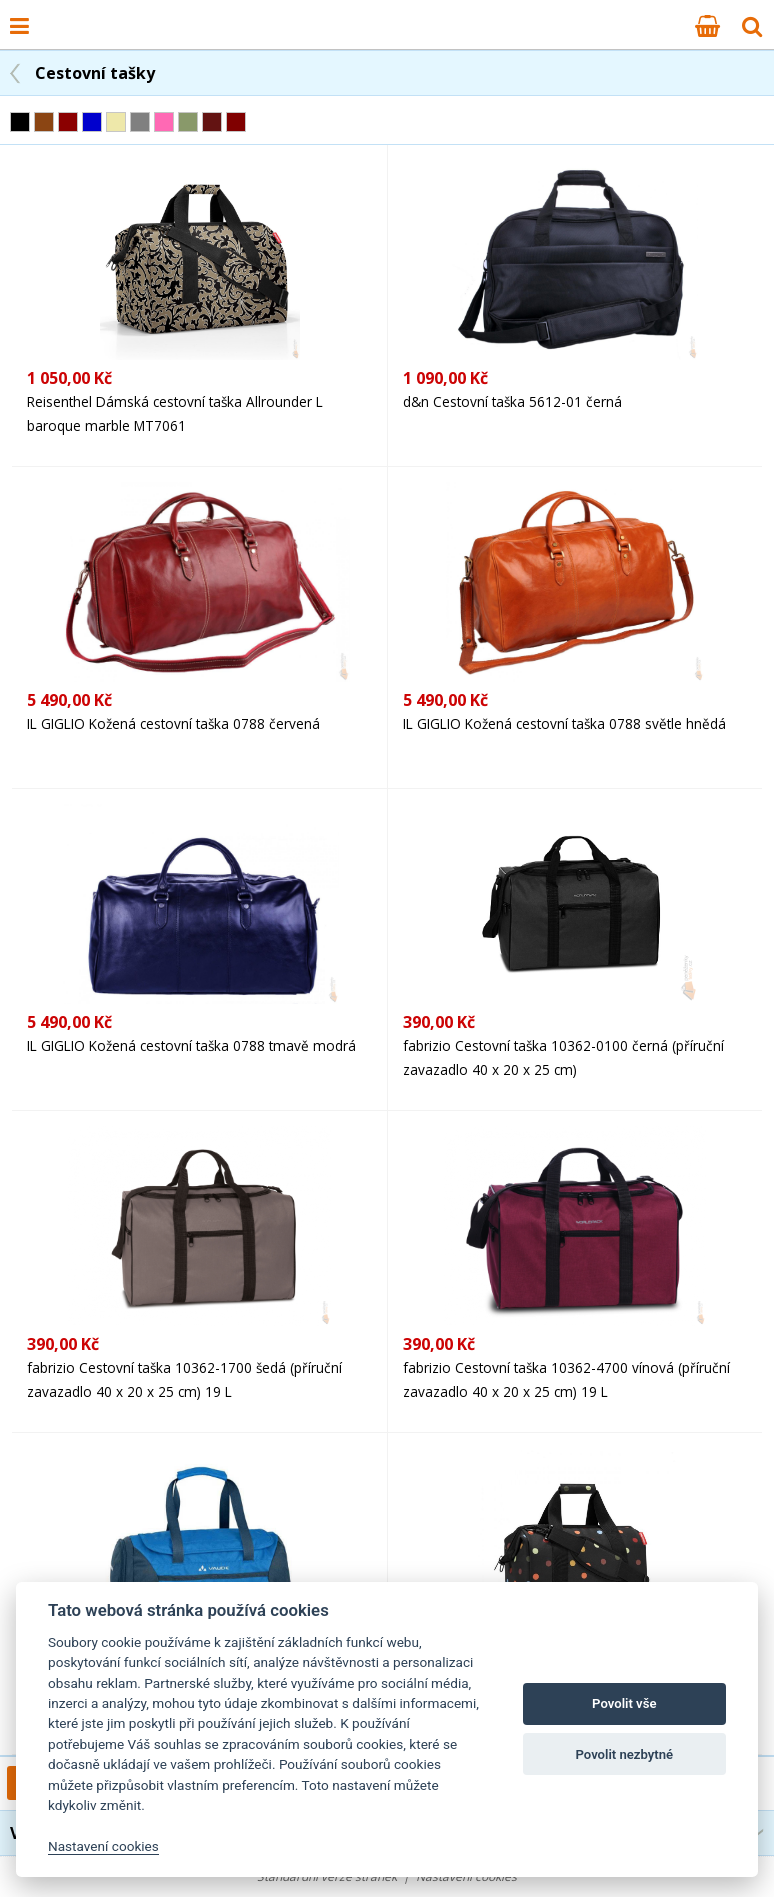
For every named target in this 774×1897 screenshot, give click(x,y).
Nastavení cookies (103, 1846)
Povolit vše (624, 1703)
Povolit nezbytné (624, 1754)
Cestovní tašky (95, 73)
